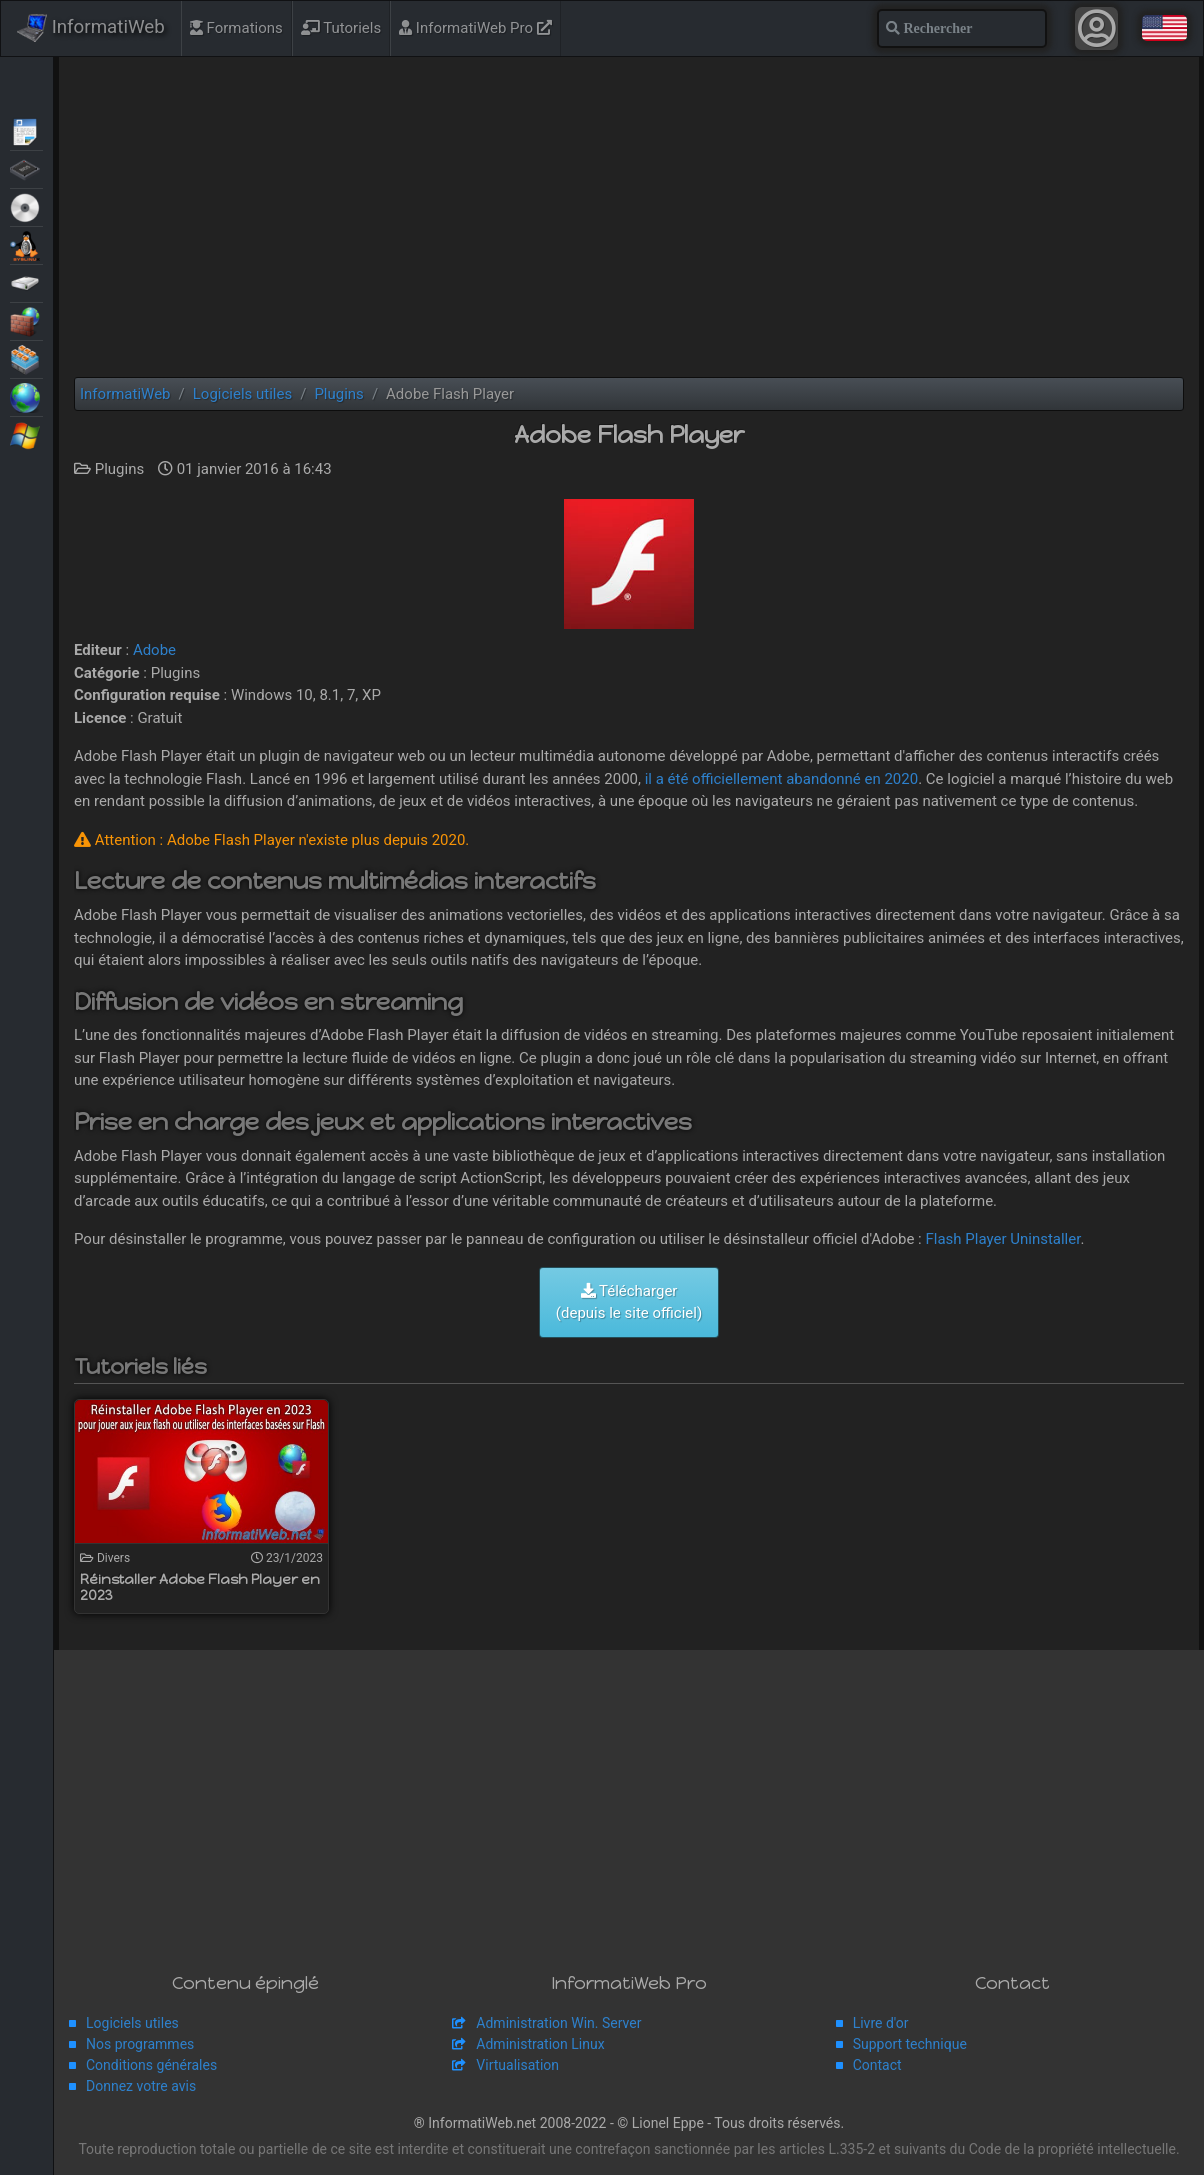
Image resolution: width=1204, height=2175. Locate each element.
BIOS (26, 168)
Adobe (154, 650)
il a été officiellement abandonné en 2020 (781, 779)
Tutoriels (341, 28)
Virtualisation (26, 358)
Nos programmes (140, 2044)
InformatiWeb (91, 28)
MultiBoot (26, 244)
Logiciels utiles (132, 2023)
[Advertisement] (629, 217)
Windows (26, 434)
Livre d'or (881, 2023)
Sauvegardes (26, 282)
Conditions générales (151, 2065)
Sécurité (26, 320)
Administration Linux (540, 2044)
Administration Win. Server (558, 2023)
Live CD (26, 206)
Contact (877, 2065)
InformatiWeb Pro (475, 28)
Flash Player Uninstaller (1002, 1239)
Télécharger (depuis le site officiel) (629, 1302)
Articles (26, 130)
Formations (236, 28)
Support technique (910, 2044)
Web (26, 396)
